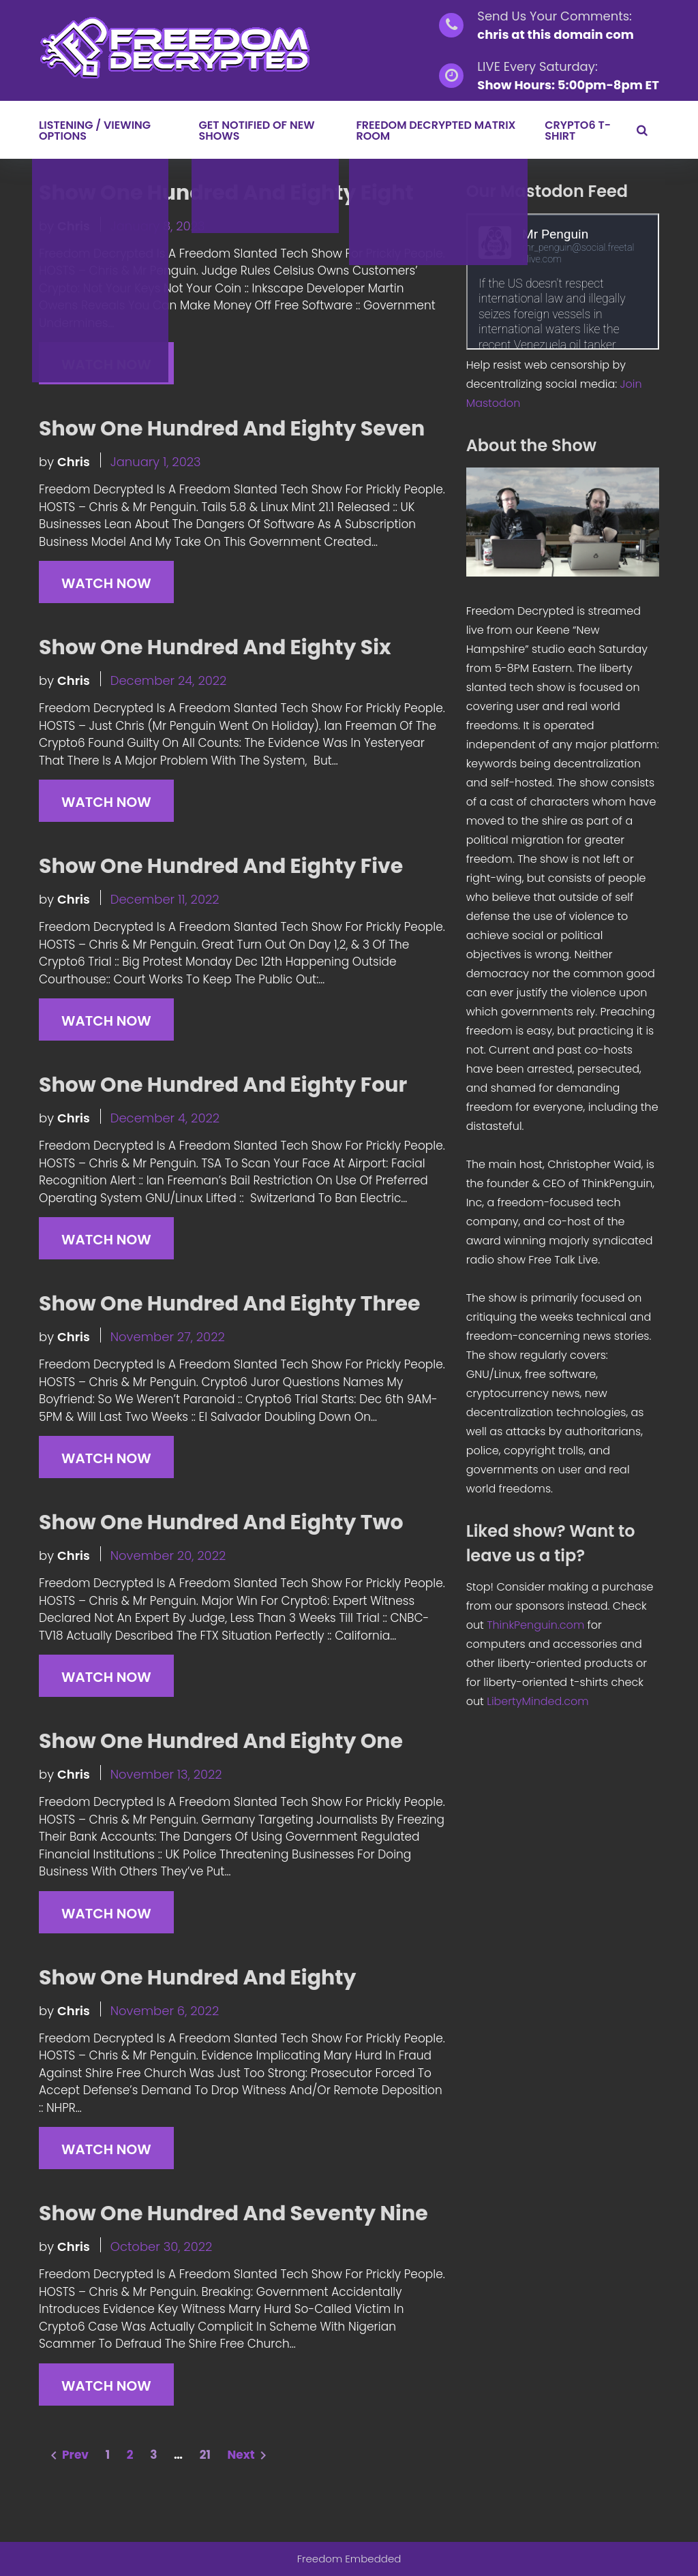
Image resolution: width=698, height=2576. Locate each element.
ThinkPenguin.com (535, 1625)
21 (205, 2455)
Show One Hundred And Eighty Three (230, 1303)
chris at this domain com (555, 34)
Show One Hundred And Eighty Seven (232, 428)
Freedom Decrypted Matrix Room (435, 130)
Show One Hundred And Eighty (197, 1977)
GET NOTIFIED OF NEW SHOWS (256, 130)
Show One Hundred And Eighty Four (223, 1085)
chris (73, 225)
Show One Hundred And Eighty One (221, 1741)
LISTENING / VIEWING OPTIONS (95, 130)
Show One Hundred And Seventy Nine (233, 2213)
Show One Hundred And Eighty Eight (226, 193)
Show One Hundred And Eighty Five (221, 866)
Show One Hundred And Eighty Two (221, 1522)
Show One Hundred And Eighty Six (215, 647)
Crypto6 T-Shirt (578, 130)
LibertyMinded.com (538, 1701)
